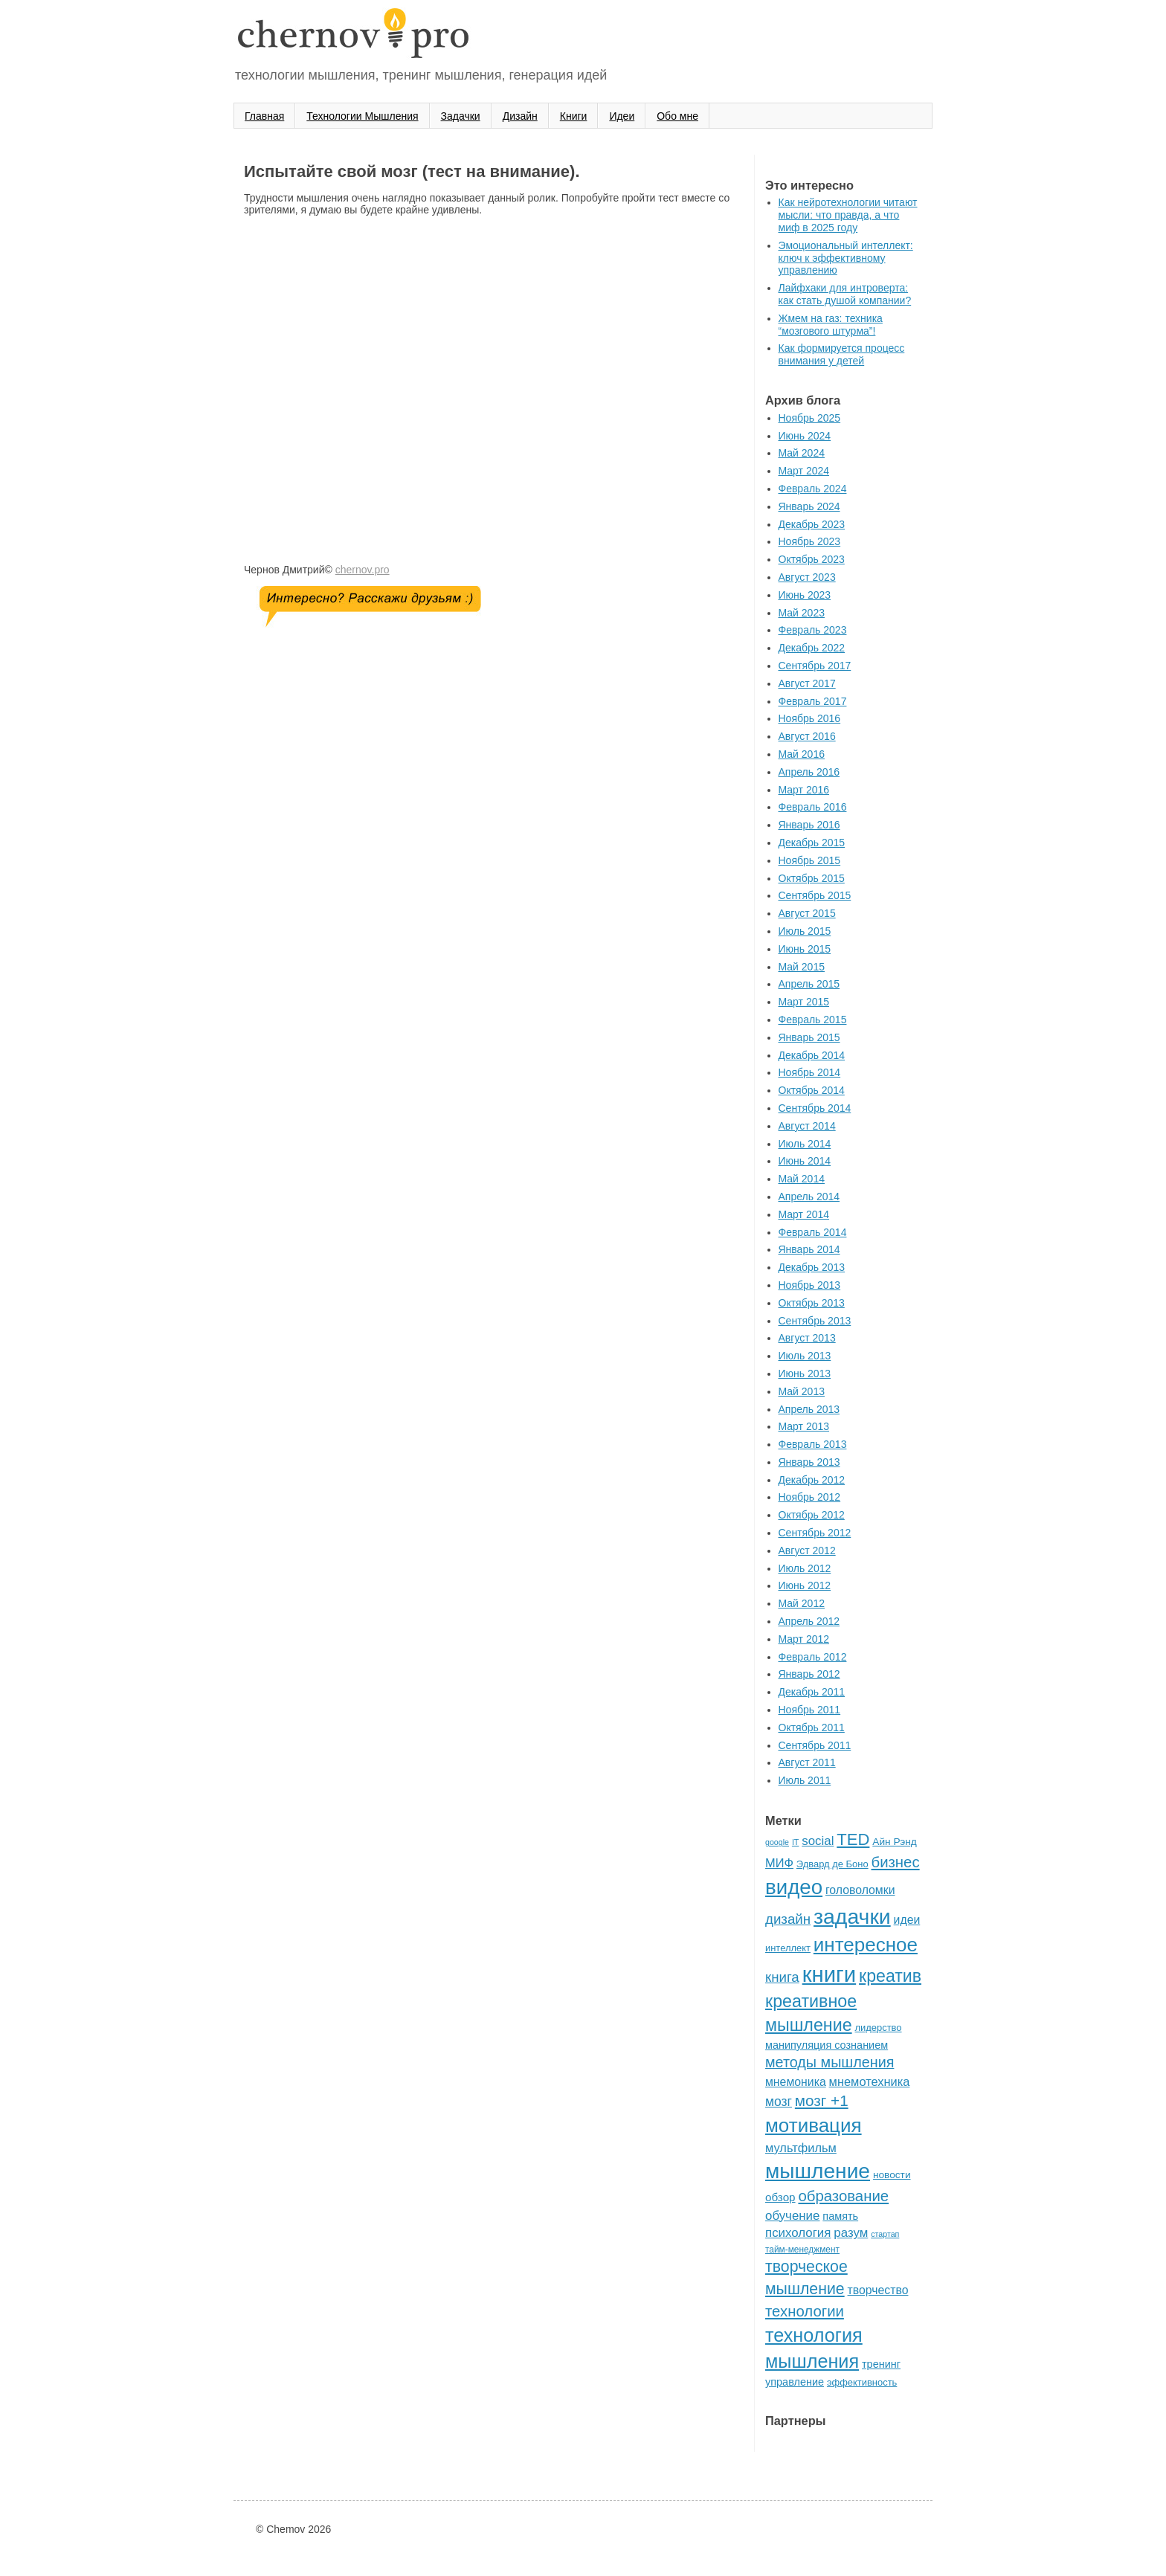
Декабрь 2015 (812, 843)
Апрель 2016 (809, 772)
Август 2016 (807, 736)
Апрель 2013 (809, 1409)
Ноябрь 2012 (810, 1497)
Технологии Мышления (362, 116)
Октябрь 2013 (812, 1303)
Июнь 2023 (805, 595)
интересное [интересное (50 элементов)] (866, 1944)
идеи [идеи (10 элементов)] (907, 1919)
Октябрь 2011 (812, 1727)
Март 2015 (804, 1002)
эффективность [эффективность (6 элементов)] (862, 2382)
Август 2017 (807, 683)
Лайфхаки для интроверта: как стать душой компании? (845, 294)
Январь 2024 (809, 506)
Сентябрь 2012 (815, 1533)
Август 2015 (807, 913)
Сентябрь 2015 (815, 895)
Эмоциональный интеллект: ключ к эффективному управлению (846, 258)
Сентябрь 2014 (815, 1108)
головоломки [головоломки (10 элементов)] (860, 1890)
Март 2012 (804, 1639)
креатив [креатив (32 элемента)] (890, 1976)
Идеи (621, 116)
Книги (573, 116)
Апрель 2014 (809, 1196)
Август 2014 (807, 1126)
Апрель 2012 (809, 1621)
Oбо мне (677, 116)
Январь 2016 (809, 825)
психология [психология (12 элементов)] (798, 2233)
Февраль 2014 (813, 1232)
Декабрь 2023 (812, 524)
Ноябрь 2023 (810, 541)
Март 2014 (804, 1214)
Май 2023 (802, 613)
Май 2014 (802, 1179)
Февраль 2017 (813, 701)
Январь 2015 (809, 1037)
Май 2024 (802, 453)
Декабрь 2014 (812, 1055)
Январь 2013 (809, 1462)
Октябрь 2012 (812, 1515)
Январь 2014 (809, 1249)
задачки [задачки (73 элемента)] (852, 1916)
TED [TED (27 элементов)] (853, 1839)
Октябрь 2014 (812, 1090)
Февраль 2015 (813, 1019)
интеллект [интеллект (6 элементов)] (788, 1948)
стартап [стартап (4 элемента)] (885, 2233)
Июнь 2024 (805, 436)
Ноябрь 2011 (810, 1710)
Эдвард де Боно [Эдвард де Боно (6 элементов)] (832, 1864)
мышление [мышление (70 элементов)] (817, 2171)
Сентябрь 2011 (815, 1745)
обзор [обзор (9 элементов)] (780, 2197)
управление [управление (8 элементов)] (794, 2382)
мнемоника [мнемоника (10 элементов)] (795, 2082)
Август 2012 (807, 1550)
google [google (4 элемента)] (777, 1842)
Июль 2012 (805, 1568)
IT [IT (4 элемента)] (795, 1842)
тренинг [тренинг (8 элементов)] (881, 2364)
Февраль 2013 (813, 1444)
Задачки (460, 116)
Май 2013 (802, 1391)
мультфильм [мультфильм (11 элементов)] (801, 2147)
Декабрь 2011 (812, 1692)
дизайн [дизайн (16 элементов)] (788, 1919)
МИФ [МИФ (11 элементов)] (779, 1863)
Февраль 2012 (813, 1657)
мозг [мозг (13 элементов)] (778, 2101)
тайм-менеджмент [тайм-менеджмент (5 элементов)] (802, 2249)
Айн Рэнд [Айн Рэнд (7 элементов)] (894, 1841)
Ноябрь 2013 (810, 1285)
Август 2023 (807, 577)
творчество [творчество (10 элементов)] (878, 2290)
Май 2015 (802, 967)
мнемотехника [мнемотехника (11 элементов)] (869, 2081)
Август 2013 (807, 1338)
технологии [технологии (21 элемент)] (804, 2311)
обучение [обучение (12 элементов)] (792, 2216)
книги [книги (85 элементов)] (829, 1974)
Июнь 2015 (805, 949)
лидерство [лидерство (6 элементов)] (878, 2027)
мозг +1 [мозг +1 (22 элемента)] (821, 2100)
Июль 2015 (805, 931)
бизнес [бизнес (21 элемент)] (896, 1862)
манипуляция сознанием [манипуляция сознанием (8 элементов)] (826, 2045)
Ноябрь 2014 (810, 1072)
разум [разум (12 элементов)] (851, 2233)
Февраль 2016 (813, 807)
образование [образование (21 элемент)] (843, 2196)
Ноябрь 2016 (810, 718)
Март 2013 (804, 1426)
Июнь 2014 (805, 1161)
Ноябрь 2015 (810, 860)
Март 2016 (804, 790)
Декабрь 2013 (812, 1267)
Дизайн (520, 116)
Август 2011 (807, 1762)
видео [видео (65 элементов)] (793, 1887)
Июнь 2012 (805, 1585)
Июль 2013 (805, 1356)
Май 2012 (802, 1603)
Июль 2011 (805, 1780)
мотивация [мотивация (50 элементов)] (813, 2125)
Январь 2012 (809, 1674)
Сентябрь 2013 (815, 1321)
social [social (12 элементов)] (818, 1841)
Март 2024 (804, 471)
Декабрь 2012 (812, 1480)
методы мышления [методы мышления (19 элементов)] (829, 2062)
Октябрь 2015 (812, 878)
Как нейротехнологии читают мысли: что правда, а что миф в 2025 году (848, 215)
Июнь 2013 (805, 1373)
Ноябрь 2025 (810, 418)
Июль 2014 (805, 1144)
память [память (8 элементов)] (840, 2216)
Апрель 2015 (809, 984)
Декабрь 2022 (812, 648)
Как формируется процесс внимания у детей (842, 354)
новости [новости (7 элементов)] (892, 2174)
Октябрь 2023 (812, 559)
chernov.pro (362, 570)
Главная (264, 116)
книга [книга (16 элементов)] (782, 1977)
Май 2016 (802, 754)
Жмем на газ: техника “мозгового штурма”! (831, 324)
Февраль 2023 (813, 630)
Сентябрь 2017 (815, 666)
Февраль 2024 (813, 489)
